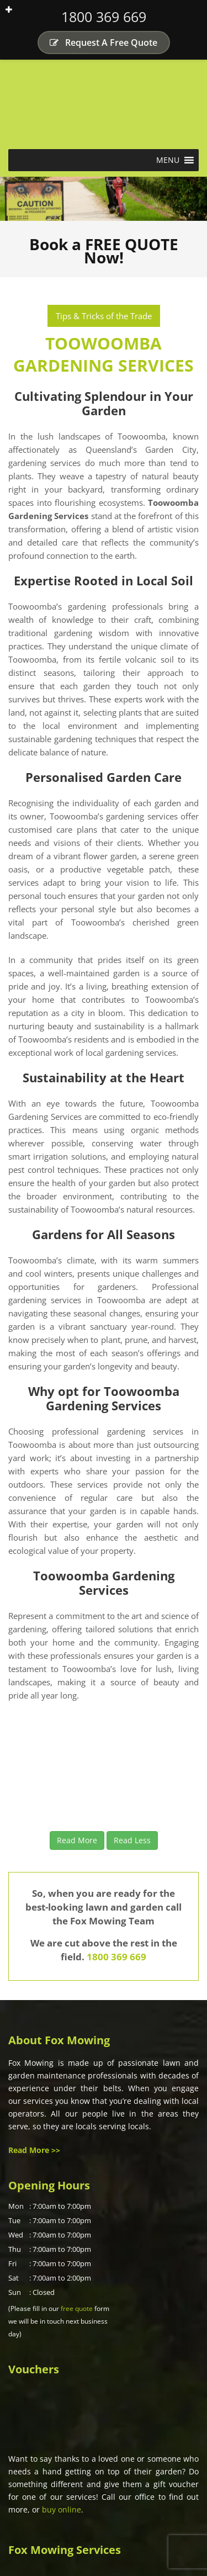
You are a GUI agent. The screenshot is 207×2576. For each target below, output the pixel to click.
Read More (77, 1840)
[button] (167, 160)
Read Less (132, 1840)
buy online (61, 2509)
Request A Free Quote (103, 42)
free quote (77, 2308)
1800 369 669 (103, 16)
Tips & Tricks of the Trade (104, 315)
